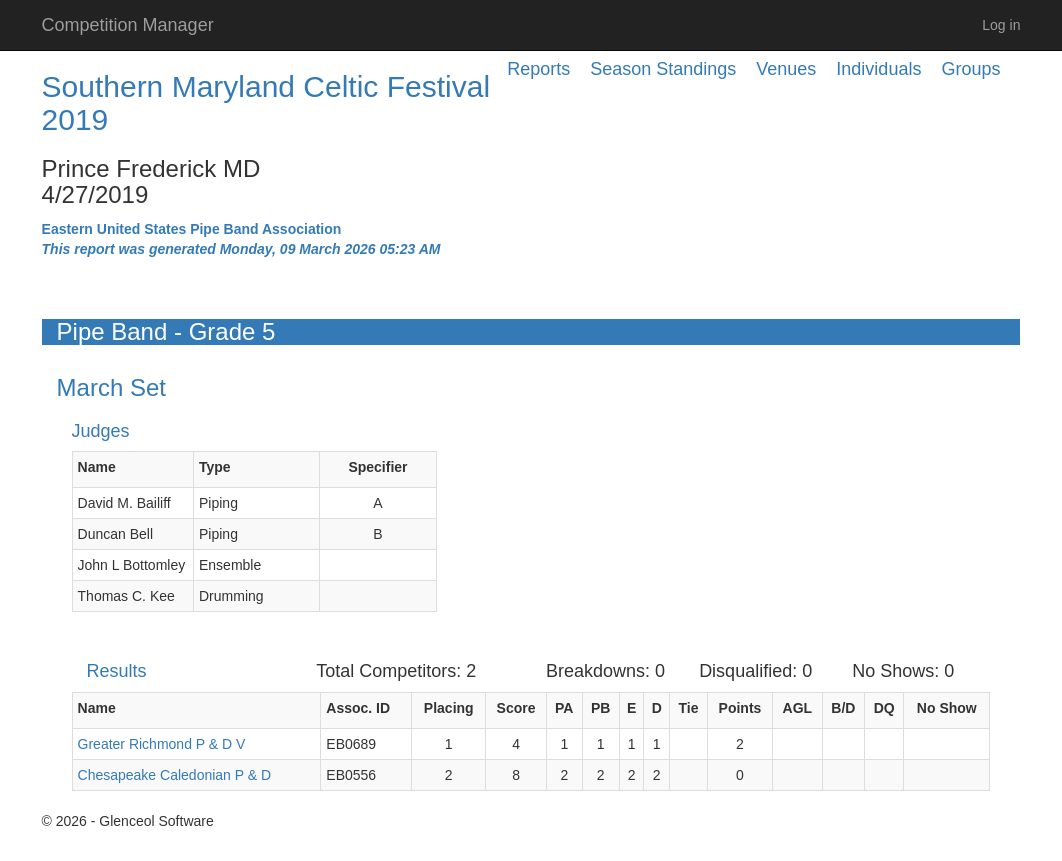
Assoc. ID (358, 708)
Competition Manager (128, 25)
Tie (688, 708)
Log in (1001, 25)
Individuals (878, 69)
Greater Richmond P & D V (162, 744)
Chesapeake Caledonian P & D (175, 775)
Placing (449, 708)
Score (516, 708)
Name (97, 467)
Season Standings (663, 69)
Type (215, 467)
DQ (884, 708)
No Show (947, 708)
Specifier (377, 467)
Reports (538, 69)
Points (740, 708)
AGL (798, 708)
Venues (786, 69)
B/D (843, 708)
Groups (970, 69)
